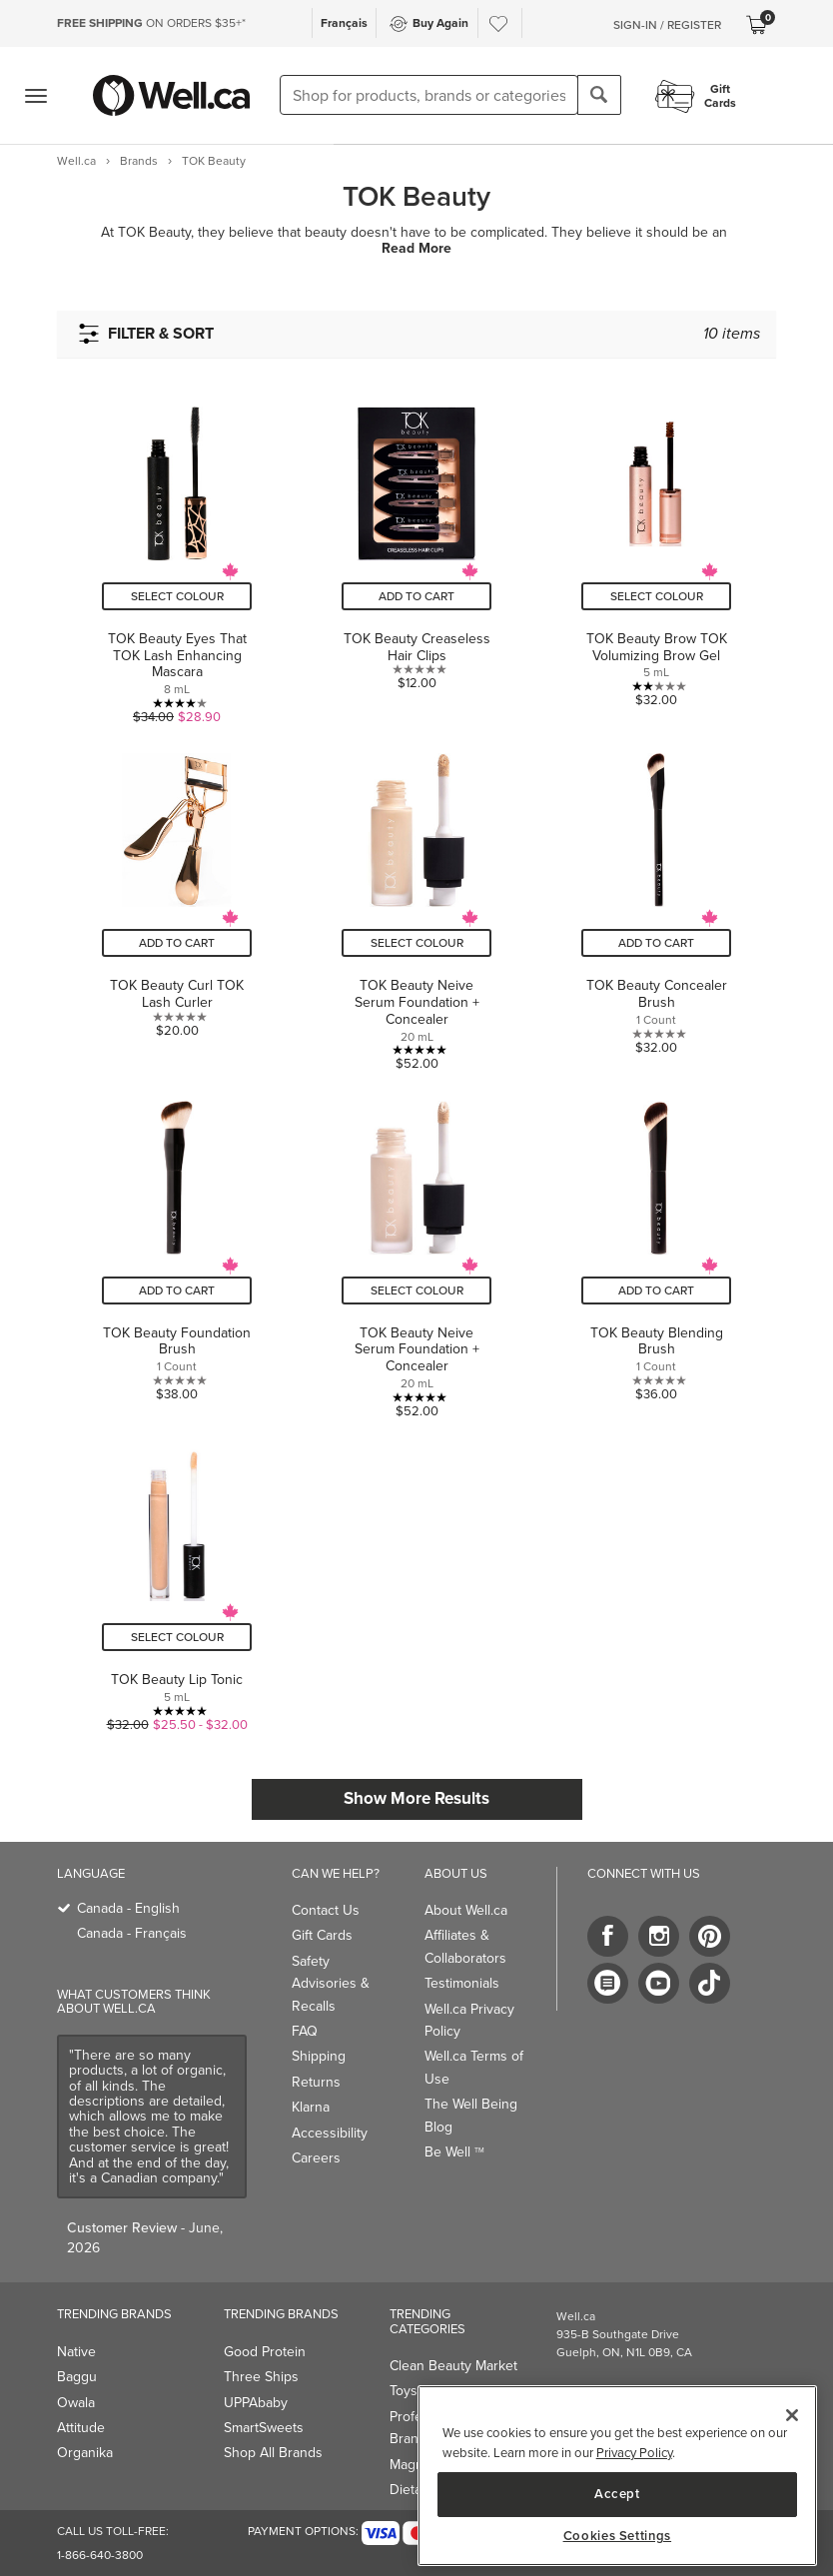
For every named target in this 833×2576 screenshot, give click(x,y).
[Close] (792, 2415)
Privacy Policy (634, 2452)
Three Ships (261, 2376)
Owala (76, 2402)
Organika (85, 2452)
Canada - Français (132, 1933)
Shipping (319, 2056)
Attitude (81, 2427)
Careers (316, 2157)
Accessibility (330, 2133)
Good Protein (265, 2351)
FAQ (305, 2031)
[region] (617, 2475)
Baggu (77, 2376)
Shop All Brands (273, 2452)
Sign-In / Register (667, 25)
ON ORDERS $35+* (151, 23)
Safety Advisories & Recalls (331, 1984)
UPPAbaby (256, 2402)
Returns (316, 2082)
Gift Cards (322, 1935)
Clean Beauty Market (453, 2365)
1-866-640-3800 (100, 2555)
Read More (416, 249)
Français (344, 23)
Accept (617, 2493)
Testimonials (461, 1983)
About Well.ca (465, 1910)
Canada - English (128, 1908)
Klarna (311, 2107)
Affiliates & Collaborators (465, 1946)
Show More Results (416, 1798)
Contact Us (326, 1910)
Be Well (454, 2152)
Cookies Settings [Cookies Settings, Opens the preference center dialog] (617, 2536)
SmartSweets (264, 2427)
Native (76, 2351)
